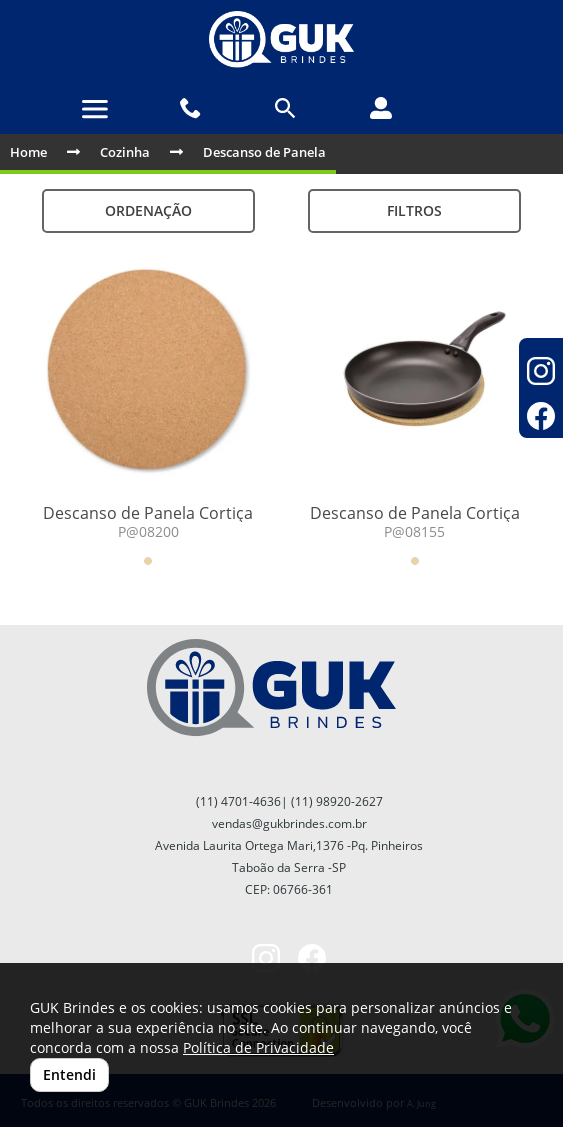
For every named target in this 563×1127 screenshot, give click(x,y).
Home (28, 152)
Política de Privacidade (258, 1047)
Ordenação (148, 210)
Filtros (414, 210)
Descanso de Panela (264, 152)
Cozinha (125, 152)
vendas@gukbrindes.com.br (289, 823)
